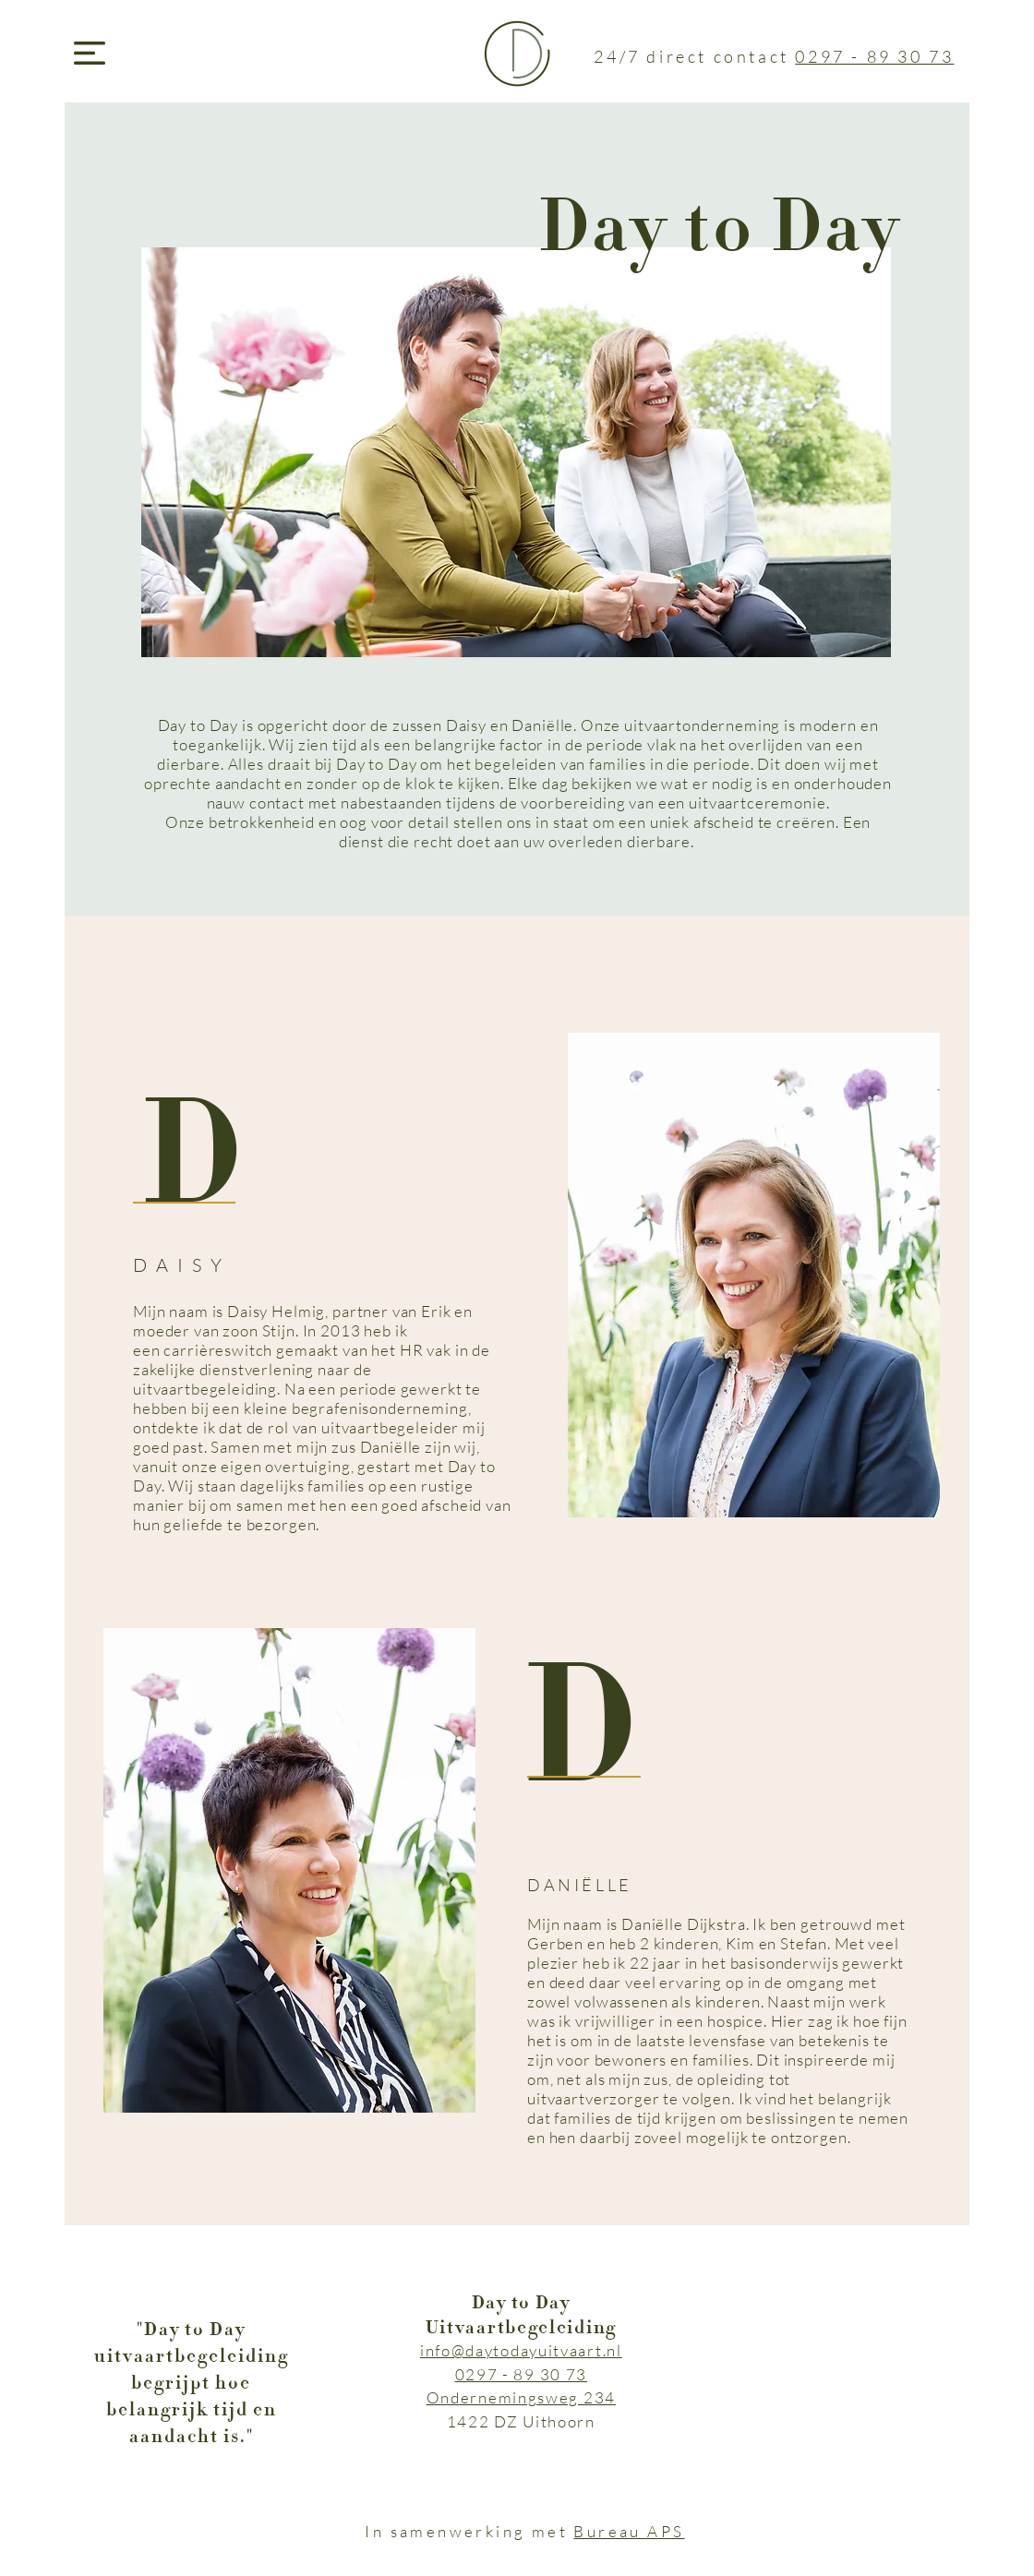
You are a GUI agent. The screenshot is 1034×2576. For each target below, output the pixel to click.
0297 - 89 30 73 (874, 56)
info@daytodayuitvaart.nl (521, 2350)
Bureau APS (628, 2531)
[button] (89, 53)
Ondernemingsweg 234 (521, 2397)
